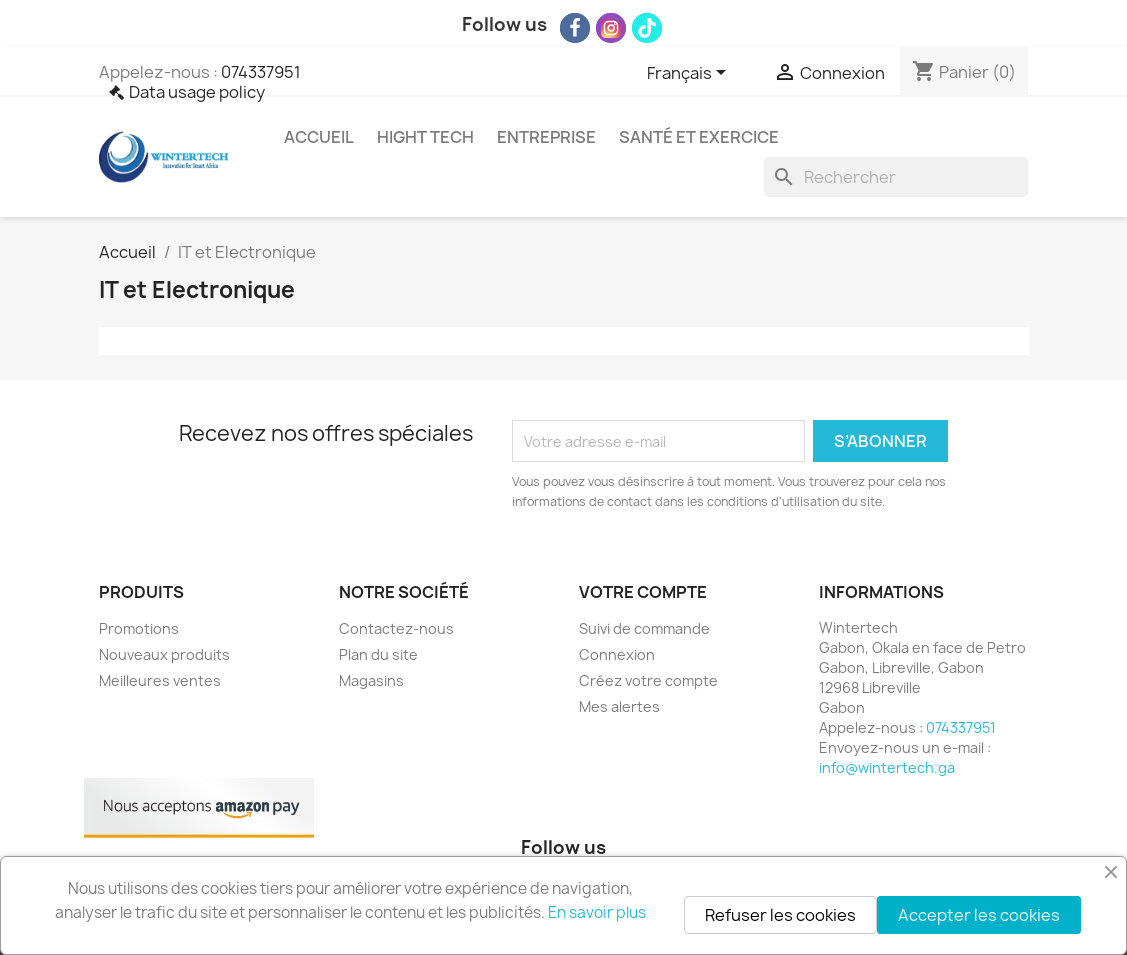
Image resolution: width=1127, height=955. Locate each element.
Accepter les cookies (979, 915)
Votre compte (643, 592)
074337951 (261, 72)
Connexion (617, 654)
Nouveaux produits (164, 654)
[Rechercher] (896, 177)
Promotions (139, 628)
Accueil (319, 137)
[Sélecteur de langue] (690, 74)
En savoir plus (597, 912)
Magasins (371, 680)
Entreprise (546, 137)
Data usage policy (197, 92)
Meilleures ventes (160, 680)
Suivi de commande (644, 628)
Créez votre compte (648, 680)
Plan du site (378, 654)
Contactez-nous (396, 628)
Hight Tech (425, 137)
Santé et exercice (699, 137)
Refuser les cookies (780, 915)
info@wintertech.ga (887, 767)
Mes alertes (619, 706)
